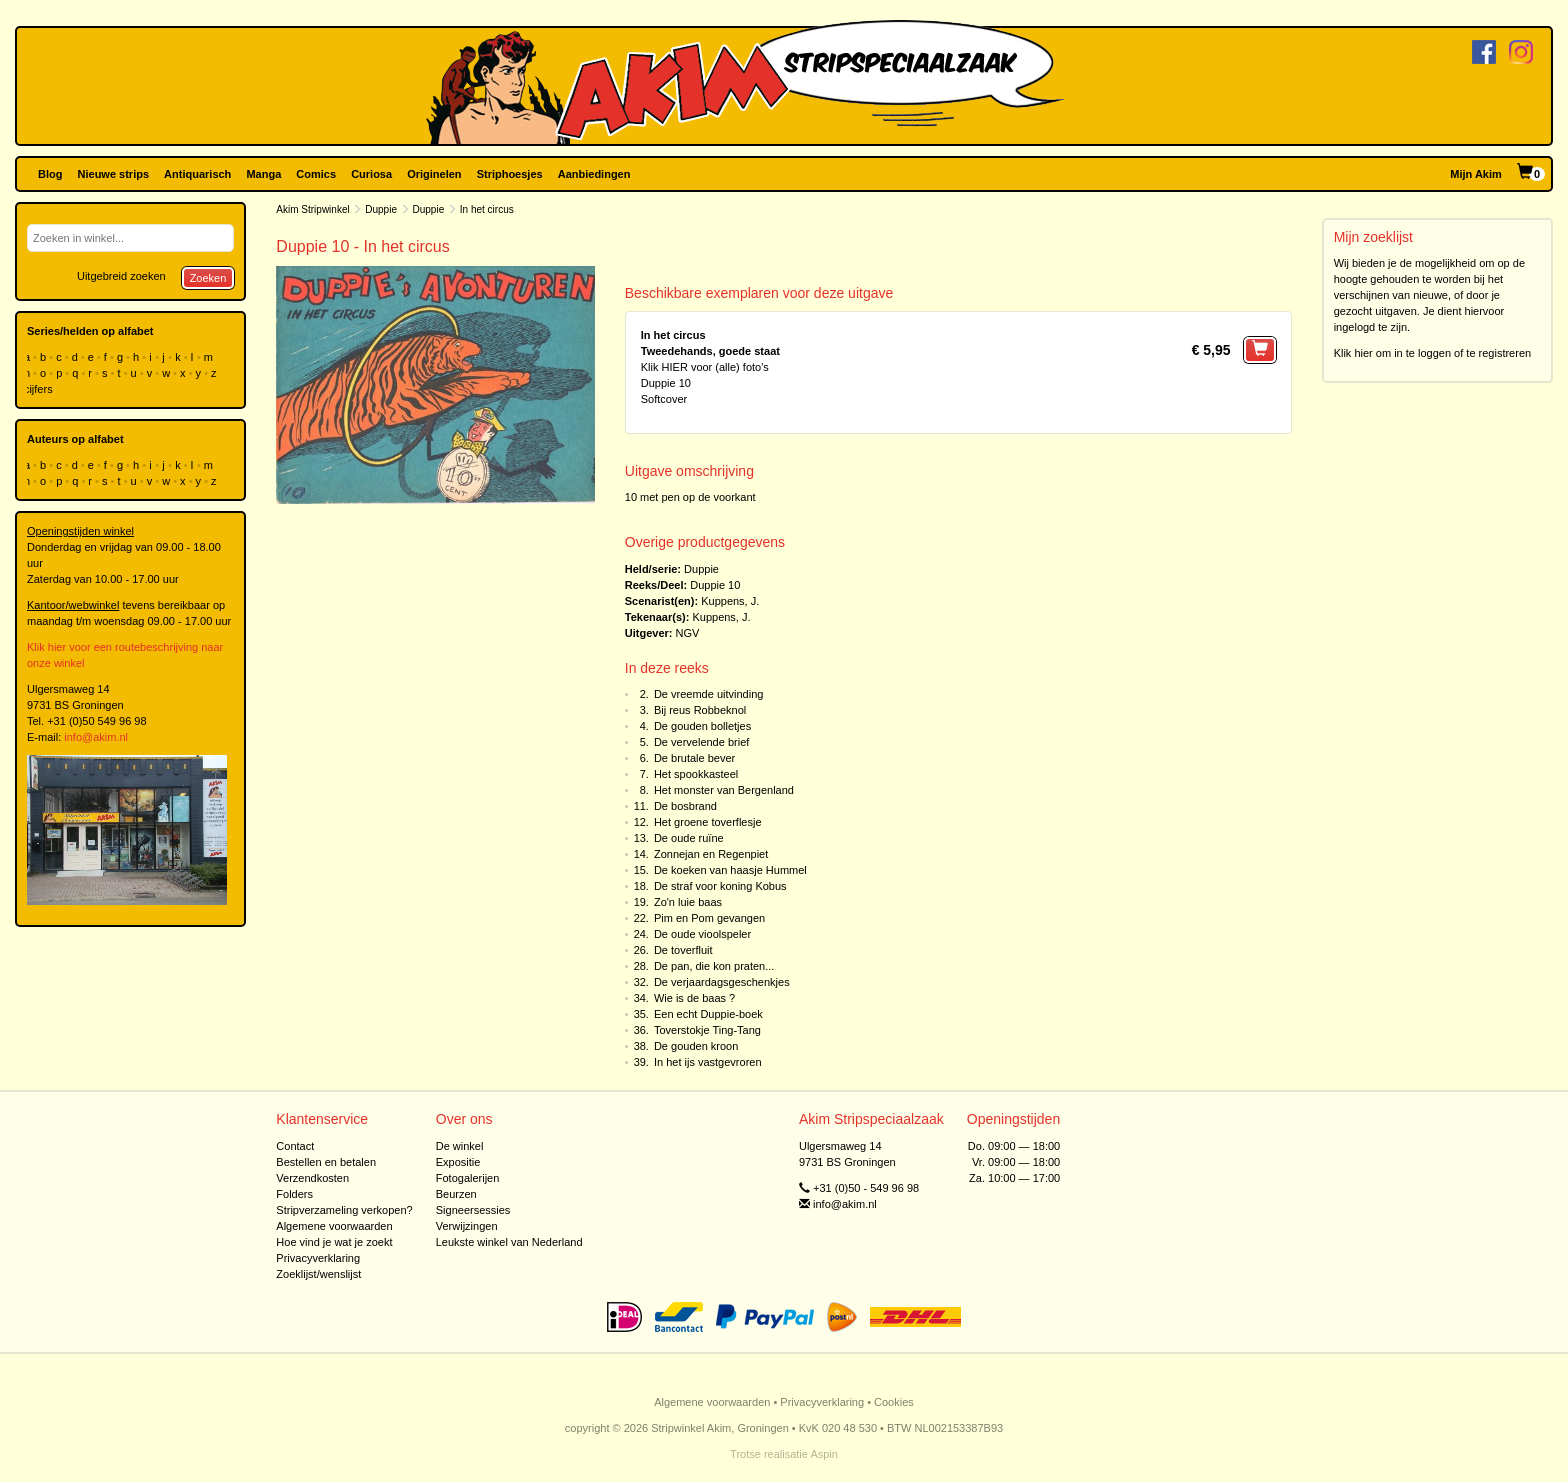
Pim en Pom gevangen (709, 918)
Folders (294, 1194)
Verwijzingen (467, 1226)
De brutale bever (694, 758)
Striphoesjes (510, 174)
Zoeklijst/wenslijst (318, 1274)
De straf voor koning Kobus (720, 886)
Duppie (381, 209)
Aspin (824, 1454)
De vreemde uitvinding (708, 694)
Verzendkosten (312, 1178)
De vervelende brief (701, 742)
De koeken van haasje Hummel (730, 870)
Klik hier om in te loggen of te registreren (1433, 353)
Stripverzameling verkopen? (344, 1210)
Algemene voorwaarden (334, 1226)
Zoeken (208, 278)
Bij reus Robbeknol (700, 710)
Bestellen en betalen (326, 1162)
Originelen (434, 174)
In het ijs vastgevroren (708, 1062)
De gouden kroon (696, 1046)
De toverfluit (683, 950)
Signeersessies (473, 1210)
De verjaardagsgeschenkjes (722, 982)
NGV (688, 633)
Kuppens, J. (730, 601)
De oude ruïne (689, 838)
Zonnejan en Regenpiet (711, 854)
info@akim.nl (96, 737)
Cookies (894, 1402)
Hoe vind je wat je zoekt (334, 1242)
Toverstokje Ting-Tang (707, 1030)
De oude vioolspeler (702, 934)
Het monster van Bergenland (724, 790)
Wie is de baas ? (694, 998)
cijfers (40, 389)
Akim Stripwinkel (312, 209)
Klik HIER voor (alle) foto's (705, 367)
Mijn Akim (1476, 174)
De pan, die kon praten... (714, 966)
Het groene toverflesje (708, 822)
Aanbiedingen (594, 174)
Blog (50, 174)
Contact (295, 1146)
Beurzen (456, 1194)
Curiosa (371, 174)
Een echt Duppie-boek (708, 1014)
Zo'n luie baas (688, 902)
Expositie (458, 1162)
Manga (263, 174)
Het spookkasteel (696, 774)
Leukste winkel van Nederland (509, 1242)
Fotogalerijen (468, 1178)
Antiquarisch (197, 174)
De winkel (460, 1146)
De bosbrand (685, 806)
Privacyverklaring (318, 1258)
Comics (316, 174)
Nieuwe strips (114, 174)
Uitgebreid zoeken (121, 276)
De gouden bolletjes (702, 726)
